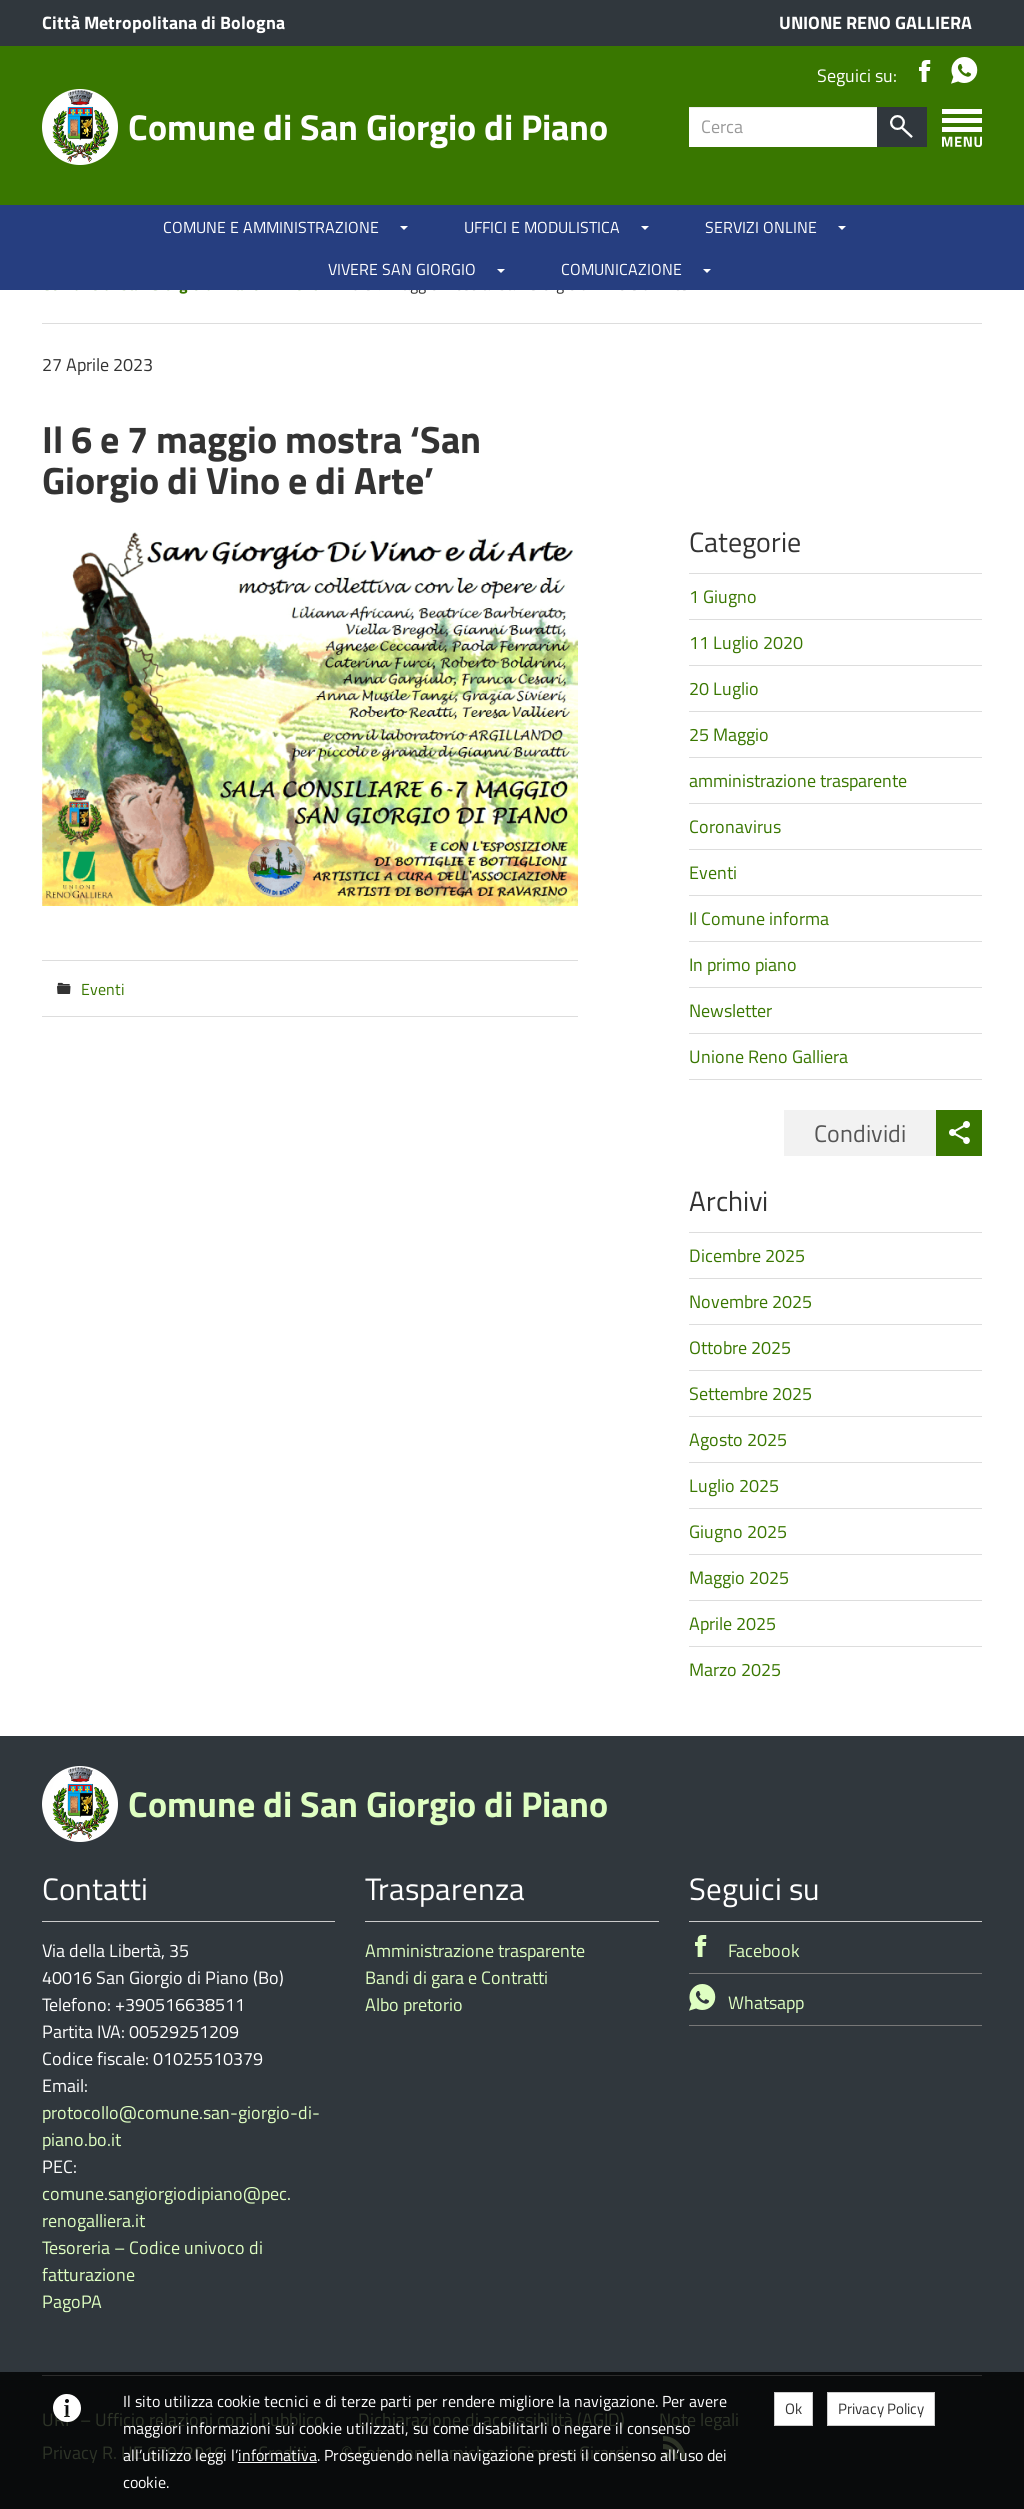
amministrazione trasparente (798, 780)
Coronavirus (735, 826)
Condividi (860, 1133)
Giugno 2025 (738, 1531)
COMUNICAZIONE (621, 269)
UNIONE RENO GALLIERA (875, 22)
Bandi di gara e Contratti (456, 1977)
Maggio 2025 (739, 1577)
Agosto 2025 (738, 1439)
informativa (277, 2455)
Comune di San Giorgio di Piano (368, 126)
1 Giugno (723, 596)
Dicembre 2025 (747, 1255)
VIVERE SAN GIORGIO (402, 269)
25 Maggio (729, 734)
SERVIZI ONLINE (761, 227)
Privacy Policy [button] (881, 2408)
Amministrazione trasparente (475, 1950)
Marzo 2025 (735, 1669)
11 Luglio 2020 (746, 642)
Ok (793, 2408)
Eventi (103, 989)
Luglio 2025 (734, 1485)
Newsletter (730, 1010)
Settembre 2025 (750, 1393)
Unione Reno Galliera (768, 1056)
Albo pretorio (414, 2004)
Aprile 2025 (732, 1623)
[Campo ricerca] (783, 127)
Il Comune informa (759, 918)
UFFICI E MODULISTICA (542, 227)
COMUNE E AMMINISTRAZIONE (271, 227)
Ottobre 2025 (740, 1347)
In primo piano (743, 964)
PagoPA (72, 2301)
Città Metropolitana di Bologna (163, 22)
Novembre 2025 (750, 1301)
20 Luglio (724, 688)
